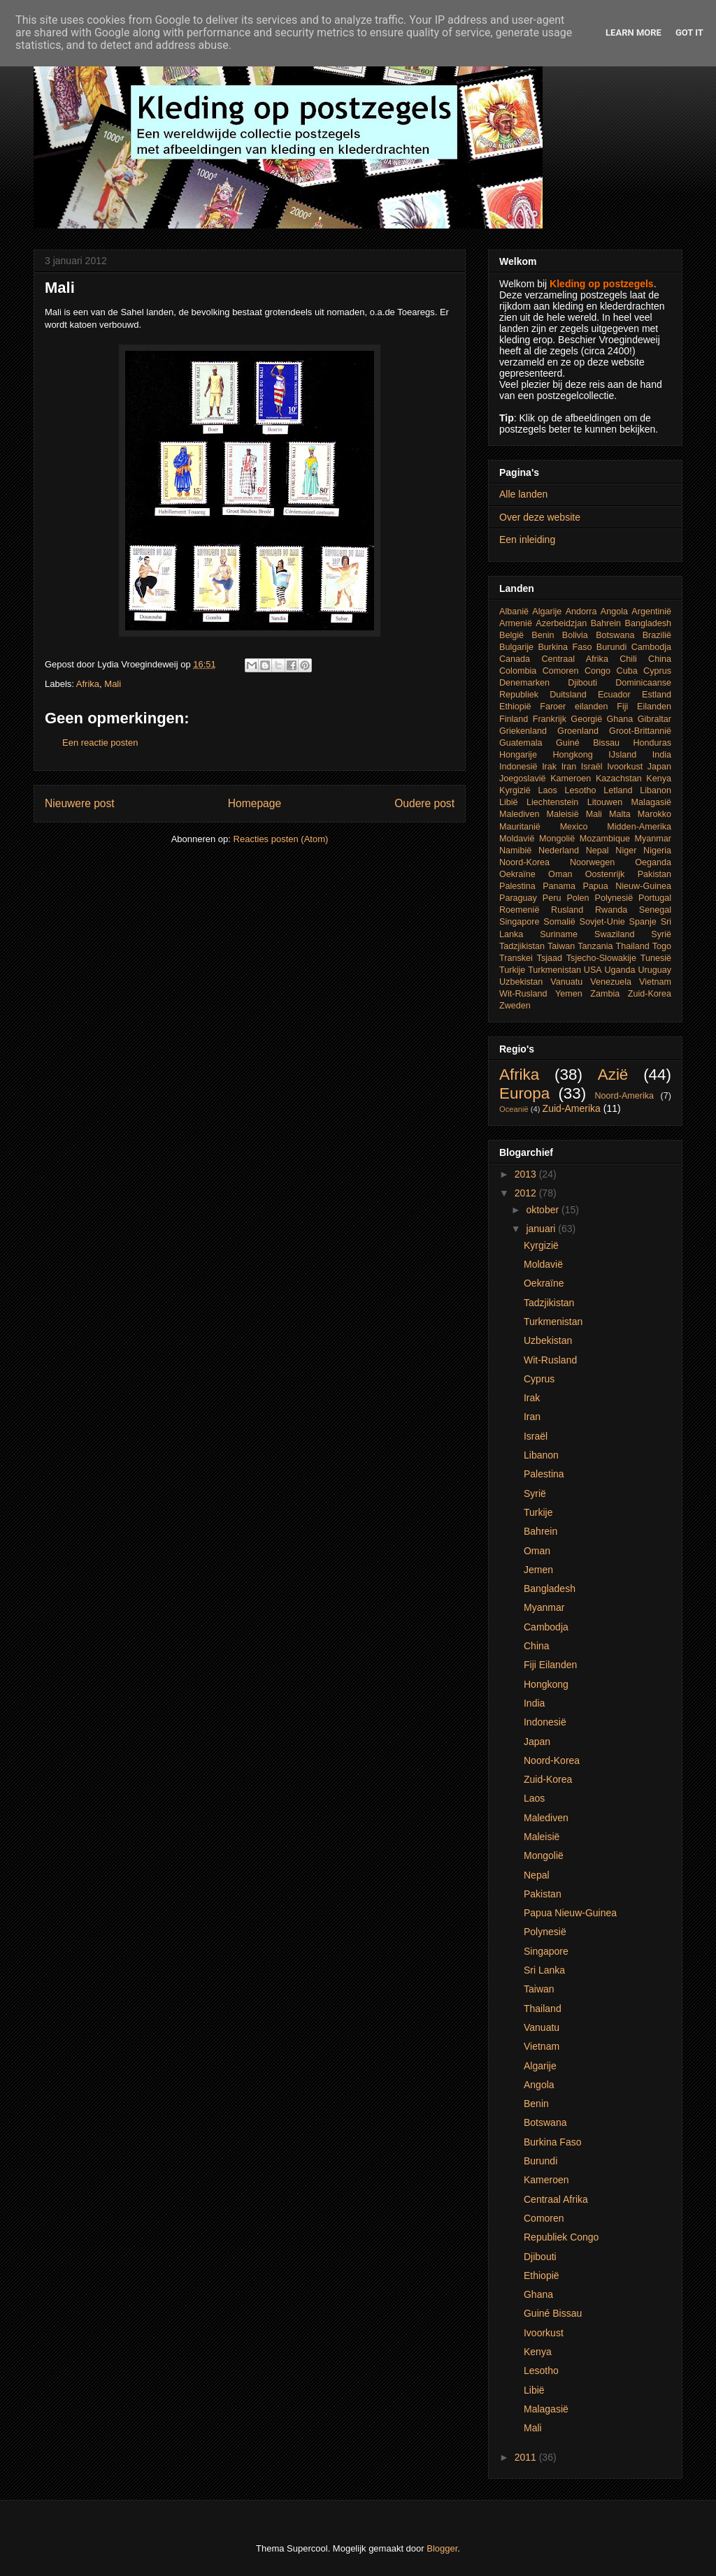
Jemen (538, 1569)
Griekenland (523, 731)
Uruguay (654, 970)
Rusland (567, 910)
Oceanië (514, 1109)
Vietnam (655, 982)
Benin (542, 635)
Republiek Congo (561, 2237)
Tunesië (655, 958)
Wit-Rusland (523, 994)
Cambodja (651, 647)
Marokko (654, 814)
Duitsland (568, 695)
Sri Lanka (544, 1970)
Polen (577, 898)
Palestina (517, 886)
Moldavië (516, 839)
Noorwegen (592, 862)
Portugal (654, 898)
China (659, 659)
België (511, 635)
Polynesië (614, 898)
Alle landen (523, 494)
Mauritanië (519, 827)
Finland (513, 719)
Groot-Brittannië (640, 731)
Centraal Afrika (574, 659)
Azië (613, 1074)
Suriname (559, 934)
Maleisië (562, 814)
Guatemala (521, 743)
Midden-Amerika (639, 827)
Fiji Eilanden (644, 706)
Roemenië (519, 910)
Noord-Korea (524, 862)
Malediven (519, 814)
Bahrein (606, 623)
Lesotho (580, 790)
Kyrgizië (515, 790)
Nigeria (657, 850)
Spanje (643, 922)
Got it (689, 32)
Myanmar (653, 839)
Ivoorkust (625, 767)
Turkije (512, 970)
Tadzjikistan (522, 946)
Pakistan (654, 874)
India (661, 755)
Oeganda (653, 862)
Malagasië (651, 802)
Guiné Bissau (588, 743)
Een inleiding (527, 539)
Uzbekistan (521, 982)
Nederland (558, 850)
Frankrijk (549, 719)
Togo (661, 946)
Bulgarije (516, 647)
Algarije (546, 611)
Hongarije (518, 755)
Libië (508, 802)
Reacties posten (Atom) (281, 839)
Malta (620, 814)
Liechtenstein (552, 802)
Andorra (581, 611)
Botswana (615, 635)
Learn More (633, 32)
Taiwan (561, 946)
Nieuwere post (80, 803)
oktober (543, 1209)
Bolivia (575, 635)
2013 (527, 1174)
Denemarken (524, 683)
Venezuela (610, 982)
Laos (547, 790)
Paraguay (518, 898)
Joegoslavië (522, 778)
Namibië (515, 850)
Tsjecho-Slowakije (601, 958)
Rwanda (611, 910)
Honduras (652, 743)
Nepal (597, 850)
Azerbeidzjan (561, 623)
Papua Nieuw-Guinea (626, 886)
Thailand (633, 946)
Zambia (605, 994)
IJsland (622, 755)
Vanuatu (566, 982)
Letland (617, 790)
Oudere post (424, 803)
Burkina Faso (565, 647)
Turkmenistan (554, 970)
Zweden (515, 1006)
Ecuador (614, 695)
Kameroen (570, 778)
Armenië (515, 623)
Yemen (568, 994)
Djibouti (582, 683)
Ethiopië (515, 706)
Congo (597, 671)
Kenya (658, 778)
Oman (560, 874)
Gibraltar (654, 719)
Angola (614, 611)
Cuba (627, 671)
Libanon (655, 790)
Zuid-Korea (649, 994)
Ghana (620, 719)
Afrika (87, 684)
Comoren (561, 671)
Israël (592, 767)
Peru (552, 898)
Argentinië (651, 611)
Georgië (586, 719)
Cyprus (657, 671)
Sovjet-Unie (602, 922)
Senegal (655, 910)
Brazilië (657, 635)
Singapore (519, 922)
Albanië (514, 611)
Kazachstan (619, 778)
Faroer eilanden (574, 706)
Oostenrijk (605, 874)
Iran (569, 767)
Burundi (611, 647)
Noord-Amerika (624, 1096)
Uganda (620, 970)
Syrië (661, 934)
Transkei (516, 958)
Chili (628, 659)
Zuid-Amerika (572, 1108)
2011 (527, 2457)
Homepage (254, 803)
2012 (527, 1193)
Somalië (559, 922)
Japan (659, 767)
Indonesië (518, 767)
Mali (112, 684)
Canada (514, 659)
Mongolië (557, 839)
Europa (524, 1093)
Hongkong (572, 755)
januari (542, 1228)
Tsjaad (549, 958)
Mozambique (605, 839)
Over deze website (539, 517)
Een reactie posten (100, 742)
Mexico (574, 827)
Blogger (442, 2548)
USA (593, 970)
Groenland (578, 731)
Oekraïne (517, 874)
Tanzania (595, 946)
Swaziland (614, 934)
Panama (559, 886)
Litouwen (604, 802)
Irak (549, 767)
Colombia (517, 671)
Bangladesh (648, 623)
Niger (625, 850)
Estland (656, 695)
